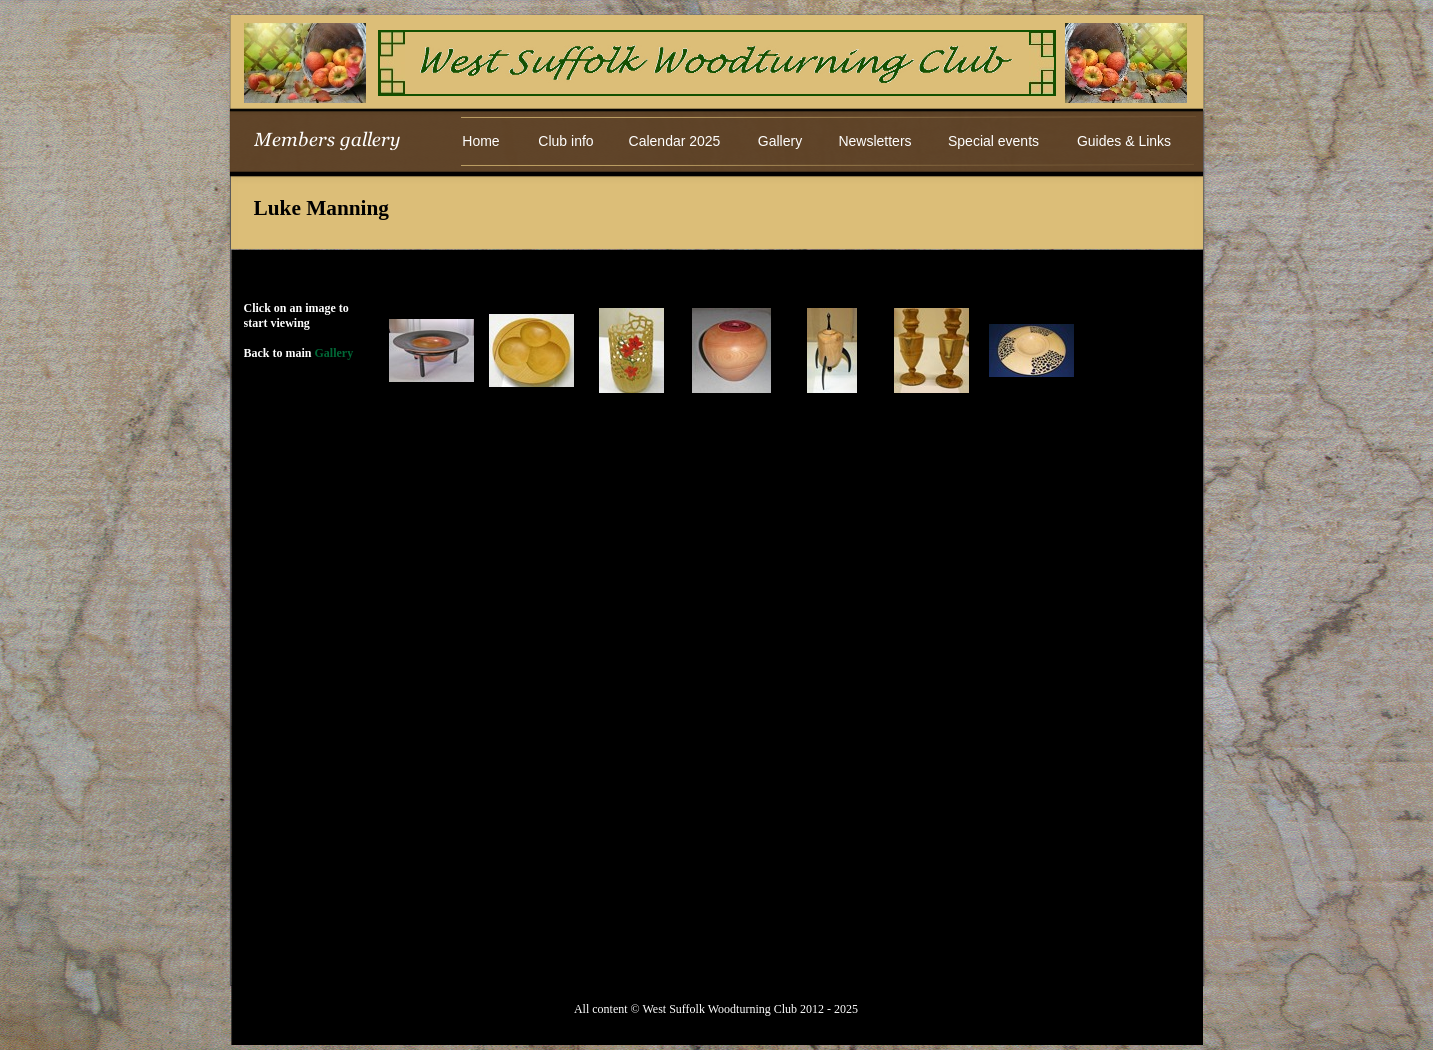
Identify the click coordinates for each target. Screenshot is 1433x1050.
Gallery (334, 353)
